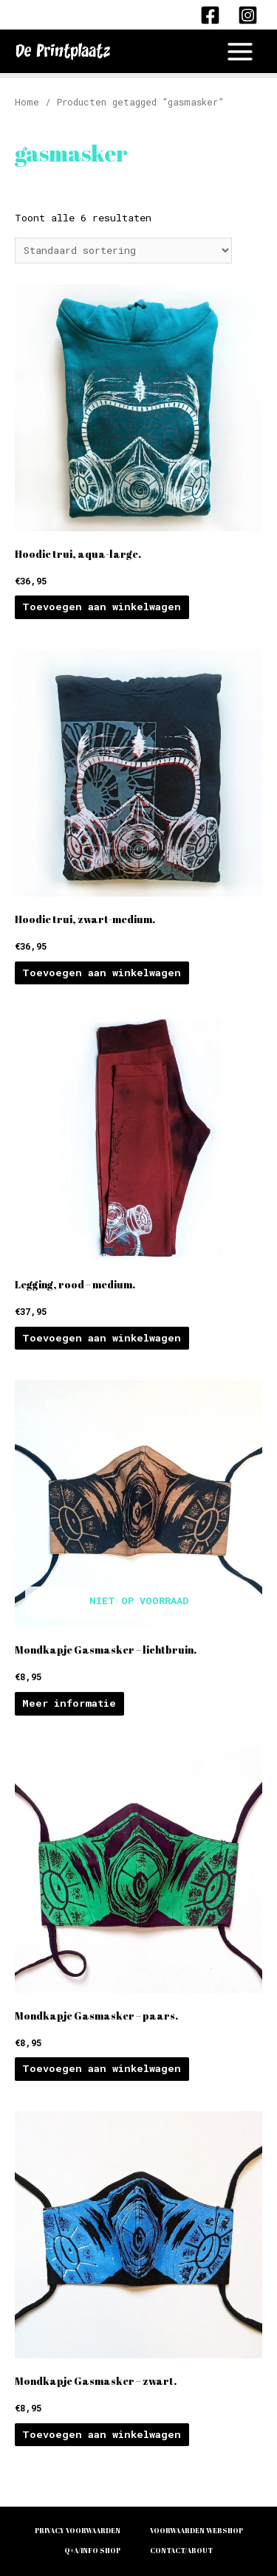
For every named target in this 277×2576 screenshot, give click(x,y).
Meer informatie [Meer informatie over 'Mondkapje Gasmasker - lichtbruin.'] (69, 1703)
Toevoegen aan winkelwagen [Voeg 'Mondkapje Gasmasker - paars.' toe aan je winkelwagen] (101, 2068)
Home (27, 102)
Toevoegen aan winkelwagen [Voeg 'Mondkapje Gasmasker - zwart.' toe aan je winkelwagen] (101, 2434)
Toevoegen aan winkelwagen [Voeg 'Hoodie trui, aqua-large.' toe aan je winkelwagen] (101, 606)
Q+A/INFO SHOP (92, 2550)
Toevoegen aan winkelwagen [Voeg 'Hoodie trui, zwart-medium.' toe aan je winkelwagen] (101, 972)
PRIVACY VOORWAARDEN (77, 2530)
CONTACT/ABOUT (181, 2550)
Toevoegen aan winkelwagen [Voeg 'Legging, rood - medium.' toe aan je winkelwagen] (101, 1337)
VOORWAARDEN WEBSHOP (196, 2530)
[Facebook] (210, 15)
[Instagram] (247, 15)
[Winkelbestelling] (123, 251)
